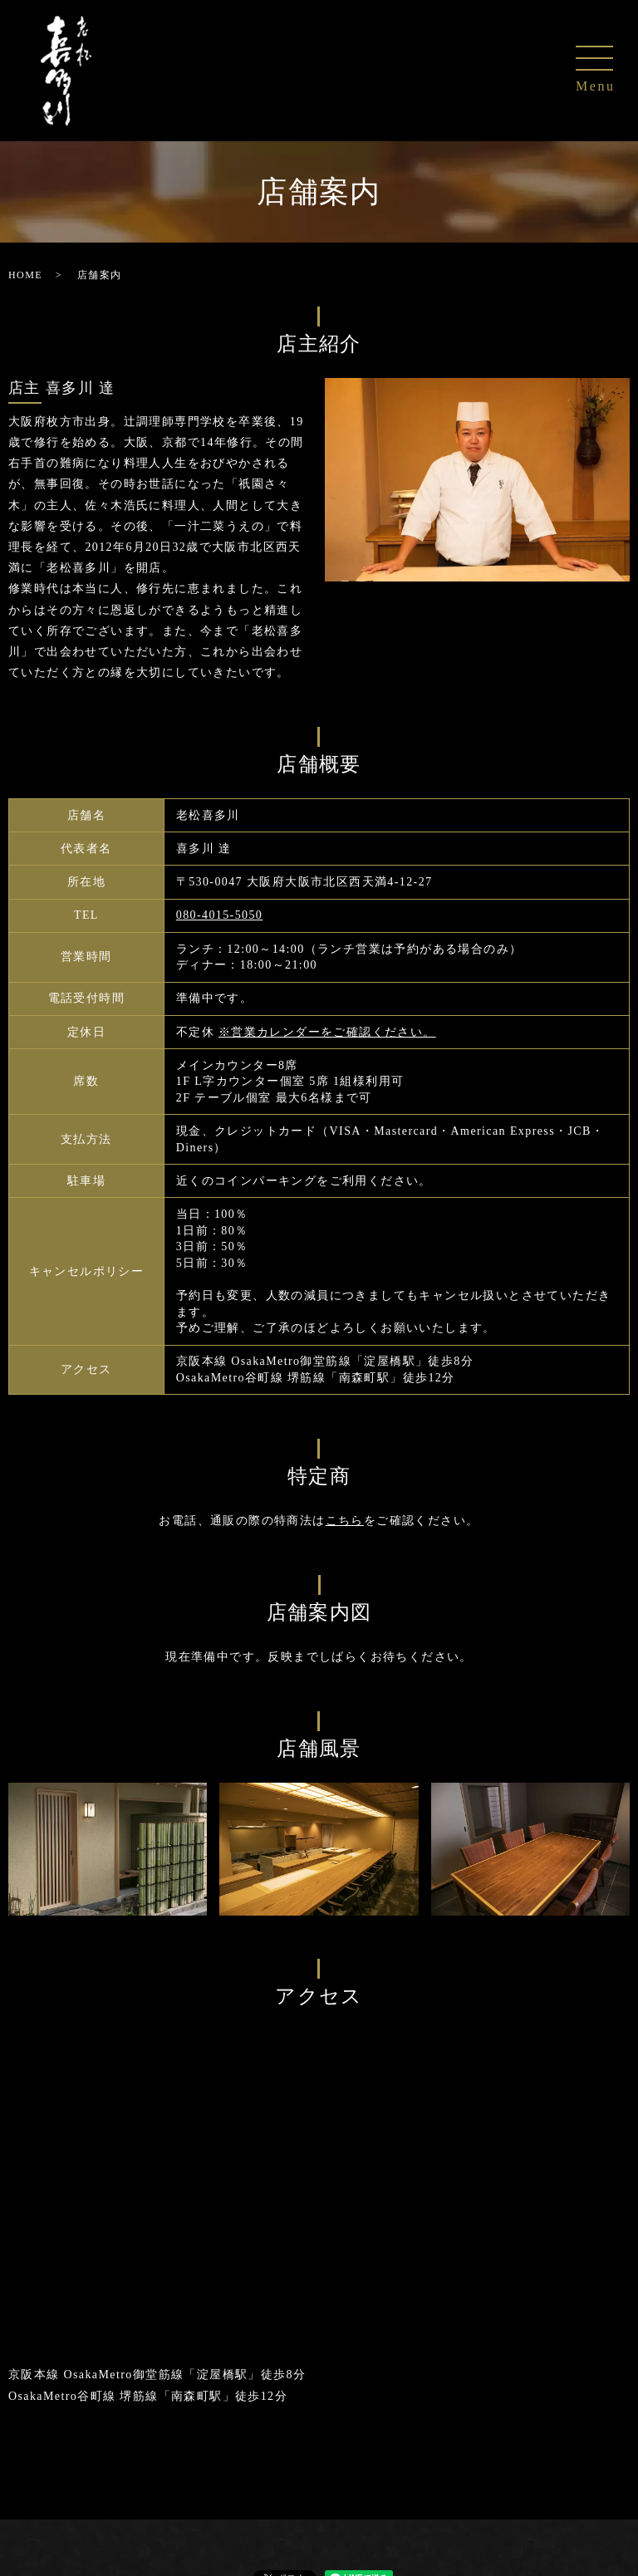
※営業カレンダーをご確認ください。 (327, 1032)
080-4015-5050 (219, 915)
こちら (345, 1520)
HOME (25, 275)
